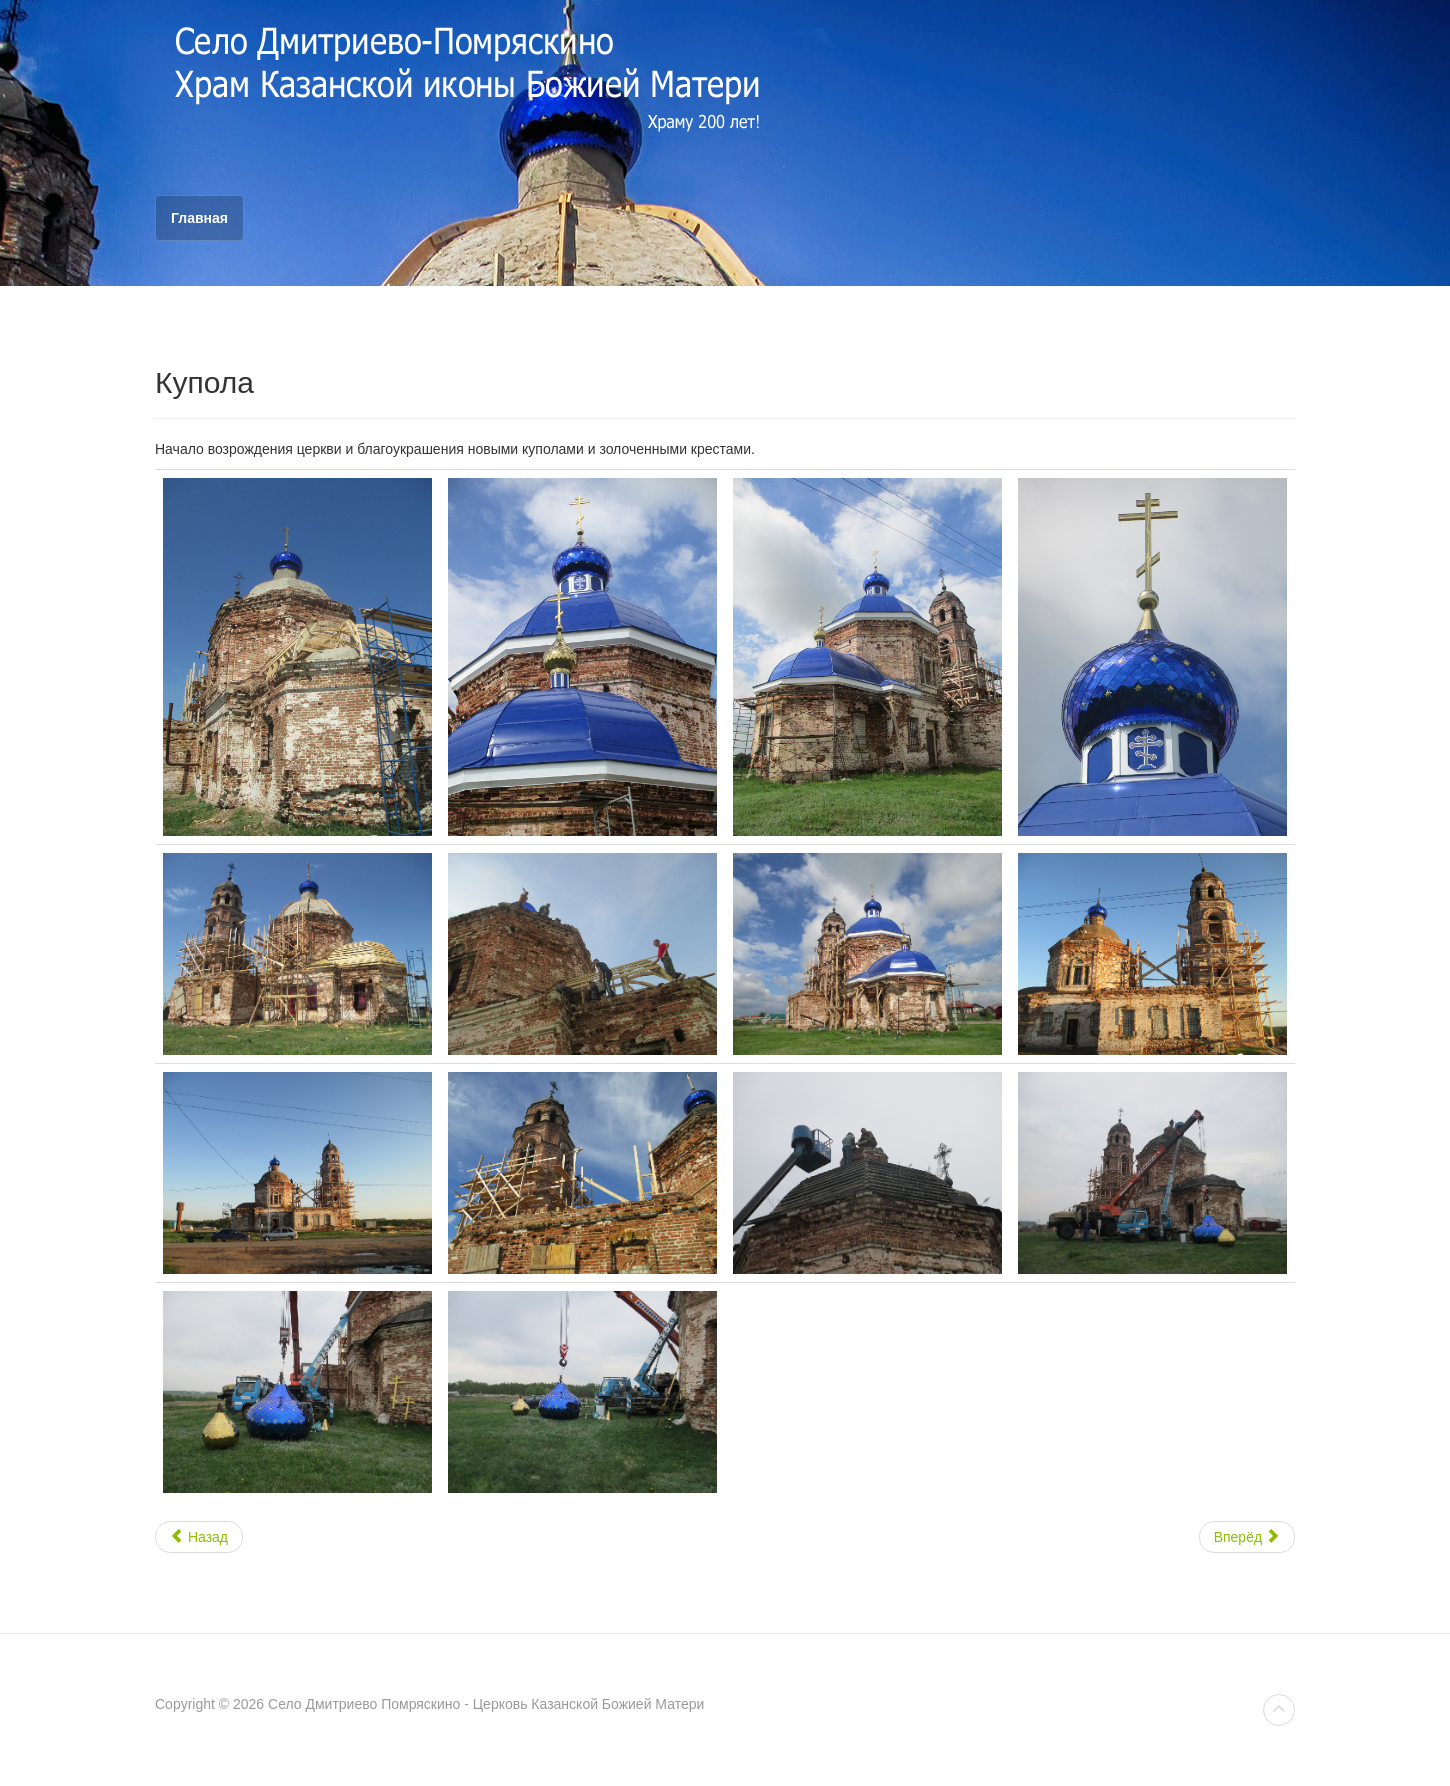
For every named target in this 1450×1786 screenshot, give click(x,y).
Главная (199, 218)
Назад (199, 1537)
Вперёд (1247, 1537)
